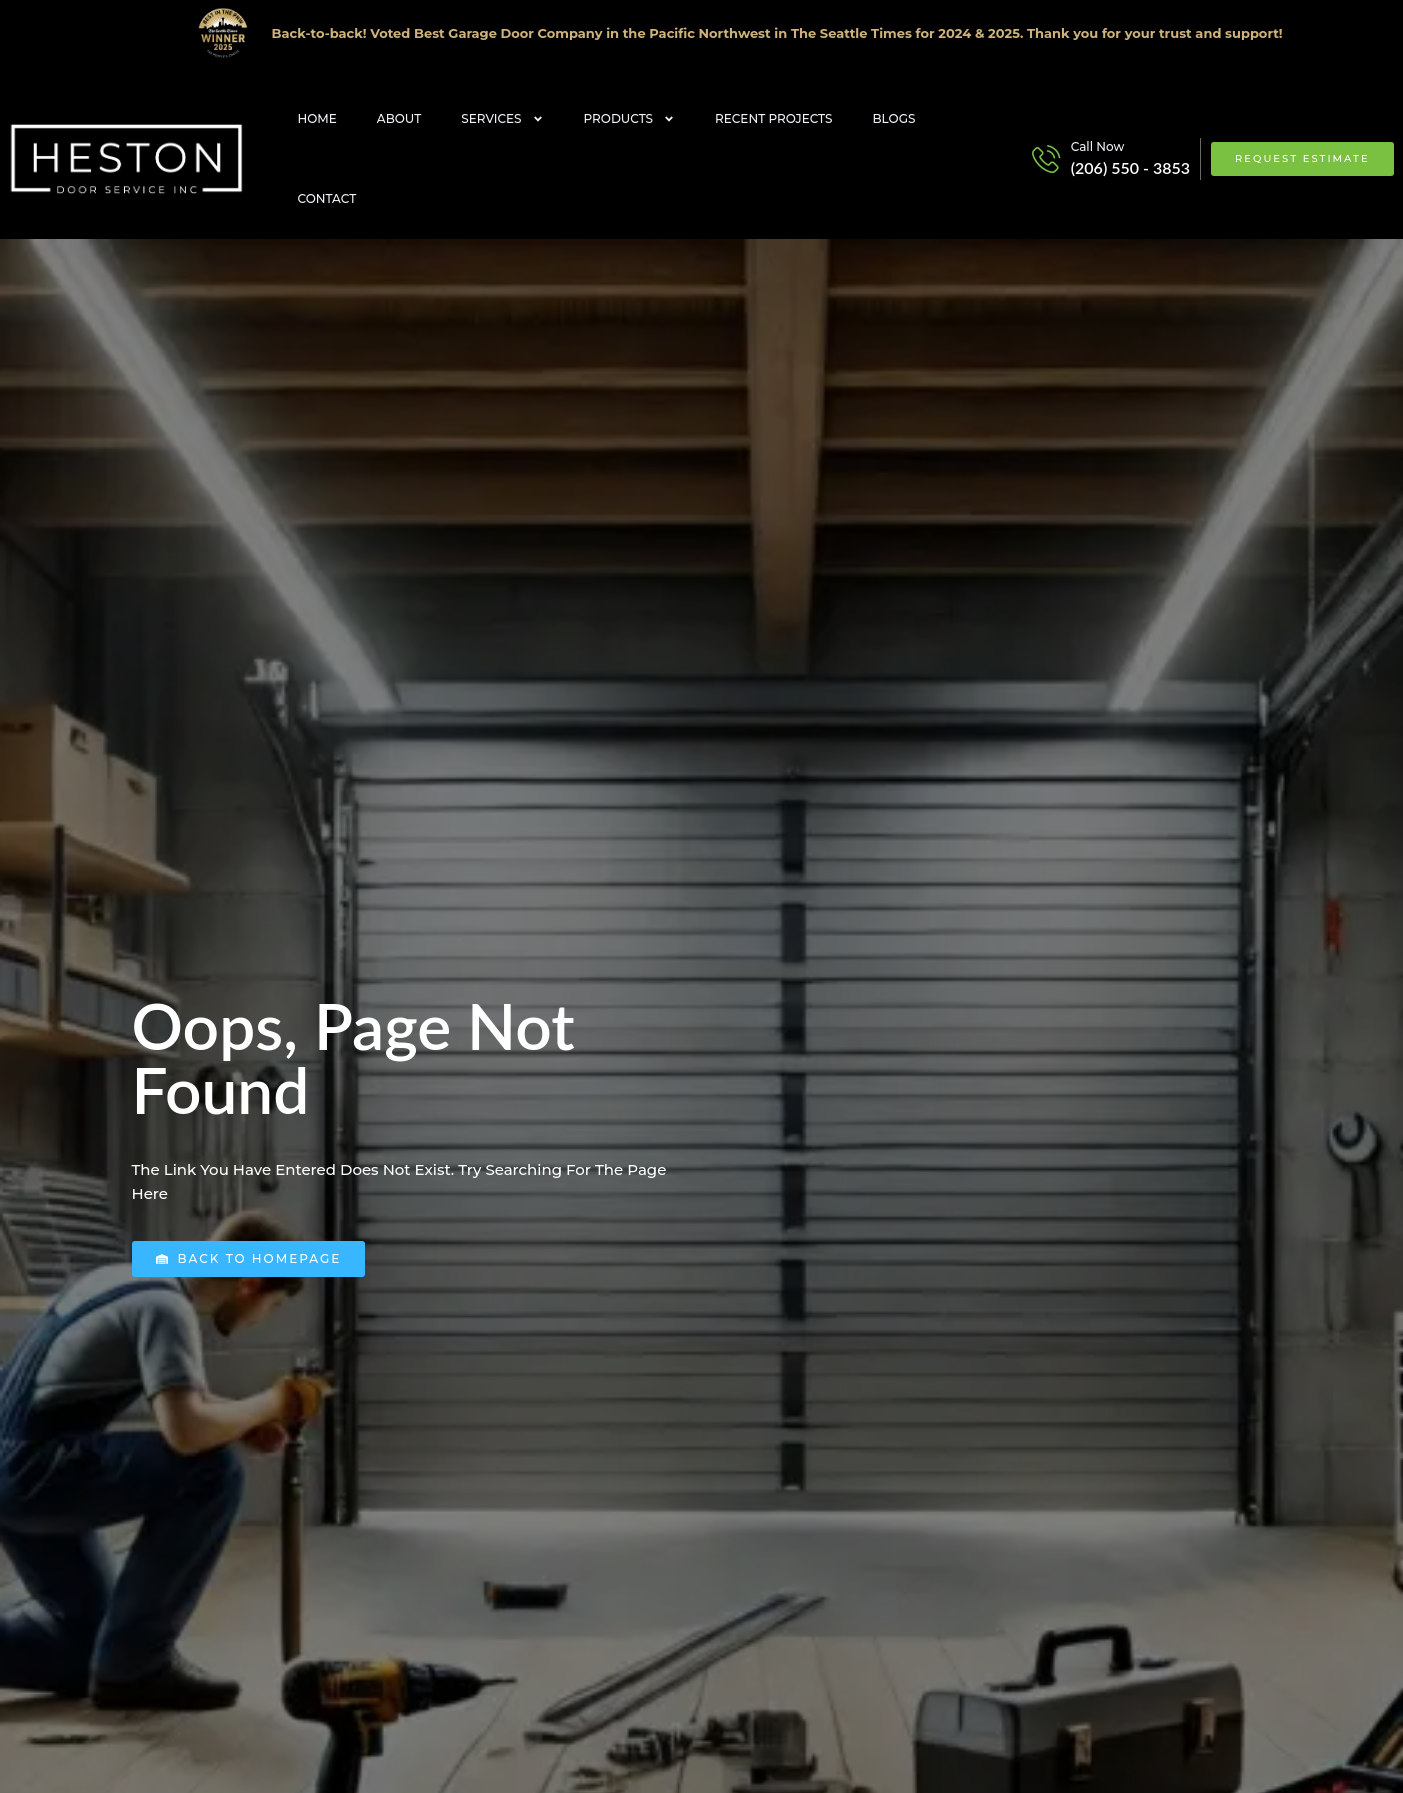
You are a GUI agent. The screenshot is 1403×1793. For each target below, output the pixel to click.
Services (502, 119)
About (399, 118)
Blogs (894, 118)
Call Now (1098, 146)
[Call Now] (1046, 159)
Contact (327, 198)
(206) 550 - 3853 (1130, 167)
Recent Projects (773, 118)
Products (630, 119)
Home (317, 118)
